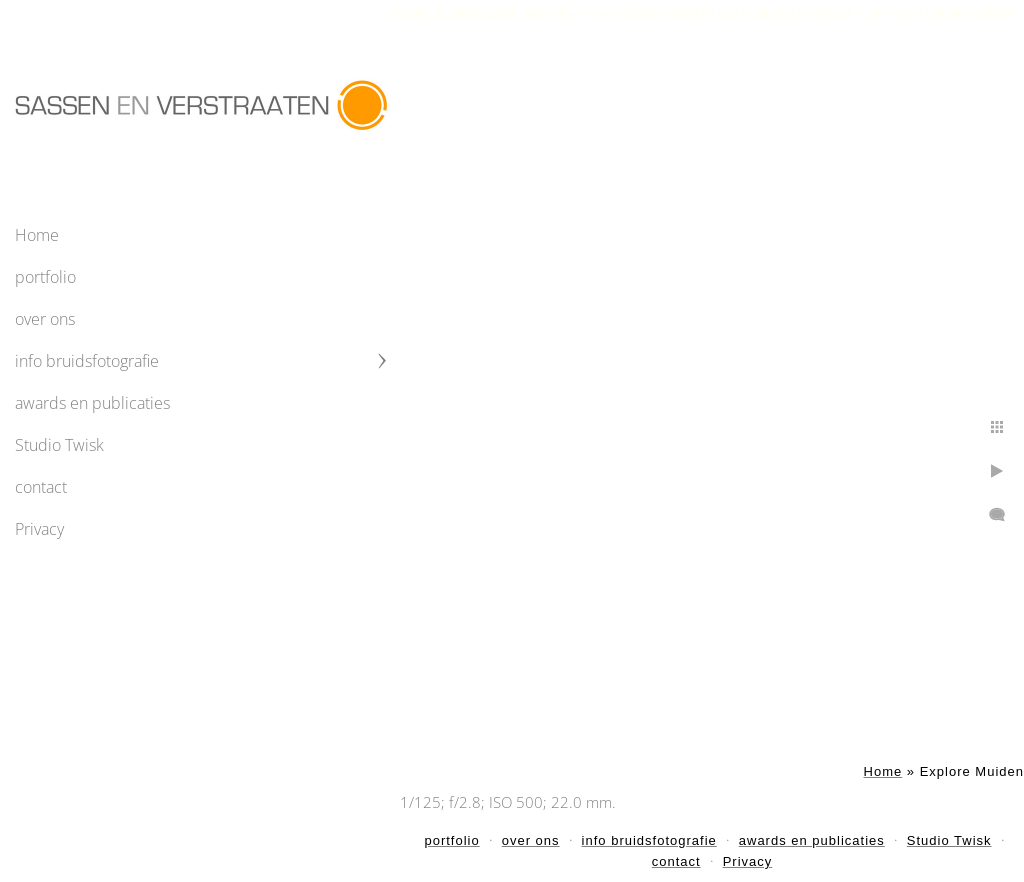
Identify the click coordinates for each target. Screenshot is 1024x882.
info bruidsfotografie (87, 361)
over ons (45, 319)
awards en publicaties (92, 403)
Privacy (39, 529)
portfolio (45, 277)
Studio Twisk (59, 445)
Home (37, 235)
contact (41, 487)
